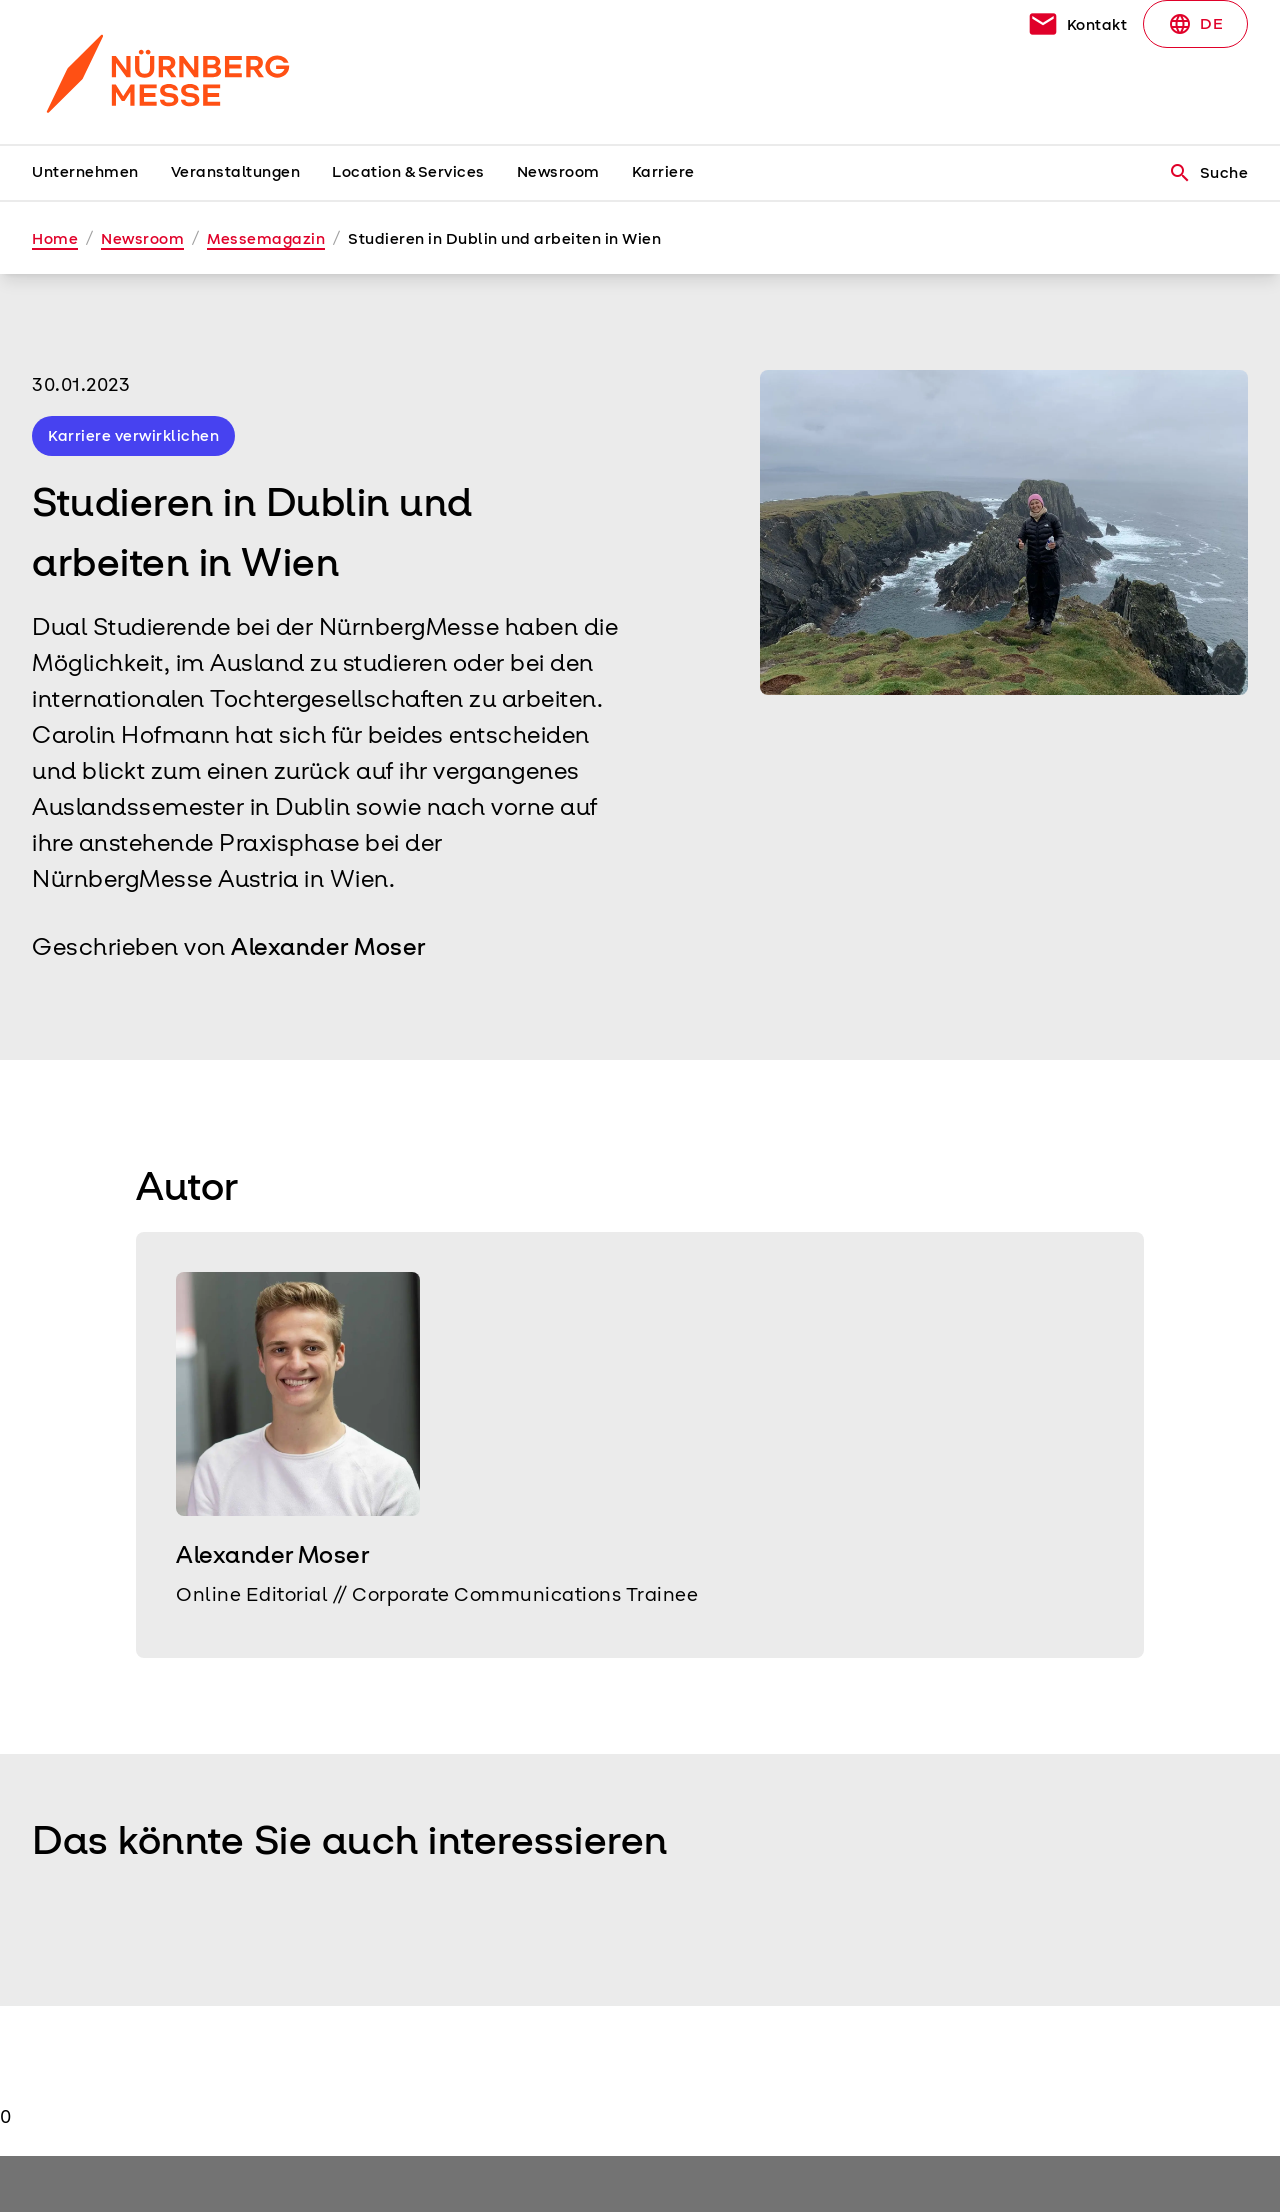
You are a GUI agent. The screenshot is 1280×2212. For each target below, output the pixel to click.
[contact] (1077, 24)
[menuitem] (101, 173)
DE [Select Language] (1195, 24)
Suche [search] (1208, 173)
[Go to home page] (172, 72)
